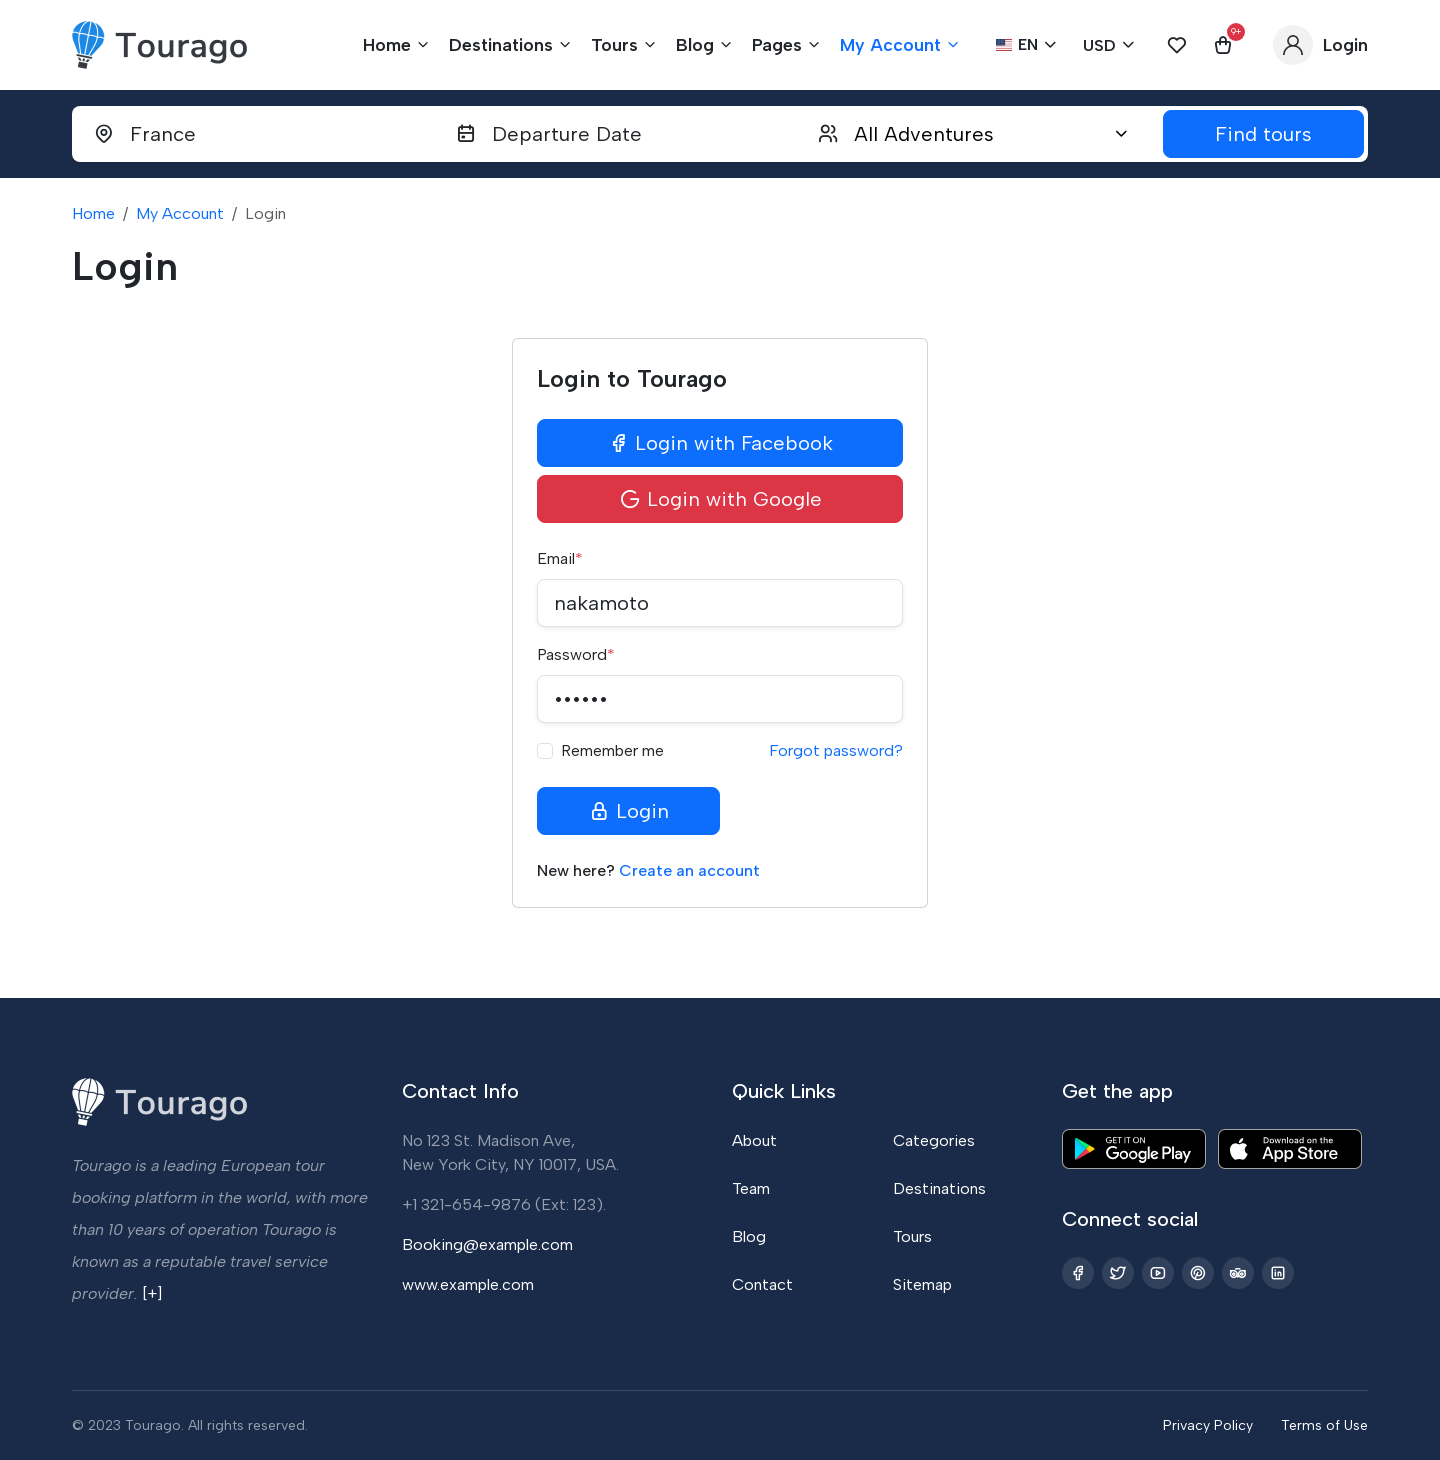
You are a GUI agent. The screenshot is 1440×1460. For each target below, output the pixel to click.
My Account (180, 213)
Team (751, 1188)
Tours (912, 1236)
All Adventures (924, 134)
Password (576, 654)
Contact (762, 1284)
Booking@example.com (487, 1244)
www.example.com (468, 1284)
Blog (749, 1236)
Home (93, 213)
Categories (934, 1140)
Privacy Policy (1208, 1425)
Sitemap (922, 1284)
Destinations (939, 1188)
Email (560, 558)
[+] (152, 1293)
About (754, 1140)
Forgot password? (836, 750)
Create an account (689, 870)
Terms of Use (1324, 1425)
